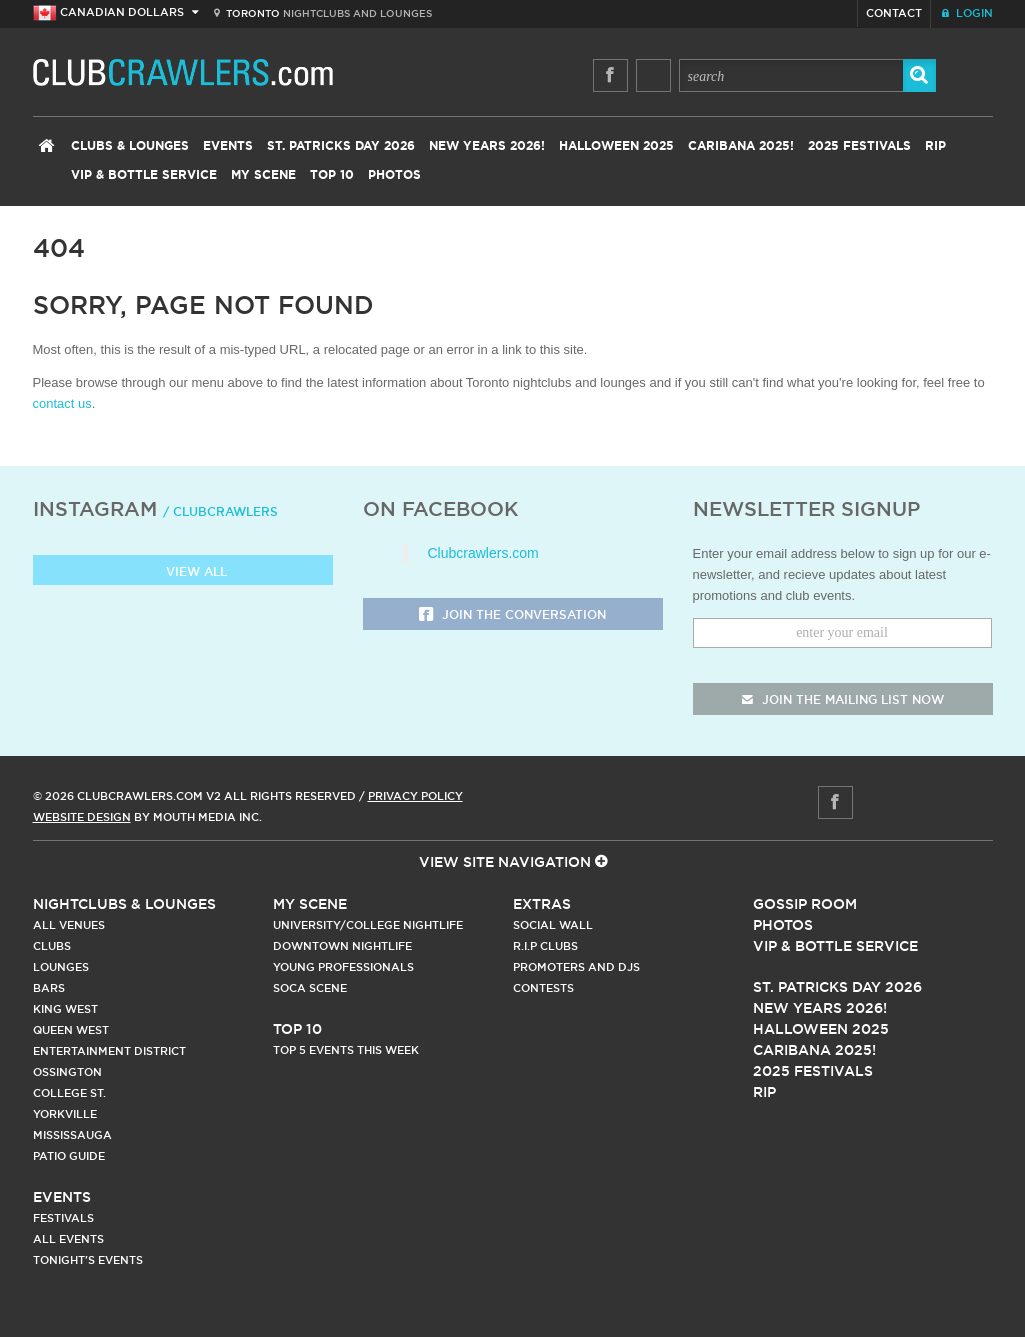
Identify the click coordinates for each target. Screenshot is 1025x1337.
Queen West (71, 1030)
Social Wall (553, 925)
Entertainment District (109, 1051)
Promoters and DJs (576, 967)
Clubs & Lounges (130, 146)
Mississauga (72, 1135)
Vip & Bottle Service (835, 946)
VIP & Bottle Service (144, 175)
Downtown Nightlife (342, 946)
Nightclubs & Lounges (124, 904)
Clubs (52, 946)
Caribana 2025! (741, 146)
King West (65, 1009)
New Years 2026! (487, 146)
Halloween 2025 (616, 146)
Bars (49, 988)
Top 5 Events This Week (346, 1050)
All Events (68, 1239)
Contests (543, 988)
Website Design (82, 817)
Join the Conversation (512, 615)
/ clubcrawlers (220, 511)
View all (182, 572)
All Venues (69, 925)
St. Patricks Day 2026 (341, 146)
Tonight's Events (88, 1260)
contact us (62, 403)
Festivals (63, 1218)
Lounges (61, 967)
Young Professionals (343, 967)
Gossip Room (805, 904)
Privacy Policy (415, 796)
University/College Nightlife (368, 925)
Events (228, 146)
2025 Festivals (859, 146)
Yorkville (65, 1114)
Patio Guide (69, 1156)
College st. (69, 1093)
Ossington (67, 1072)
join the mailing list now (843, 699)
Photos (394, 175)
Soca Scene (310, 988)
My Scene (263, 175)
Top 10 (332, 175)
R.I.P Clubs (545, 946)
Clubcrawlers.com (483, 553)
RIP (935, 146)
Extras (542, 904)
